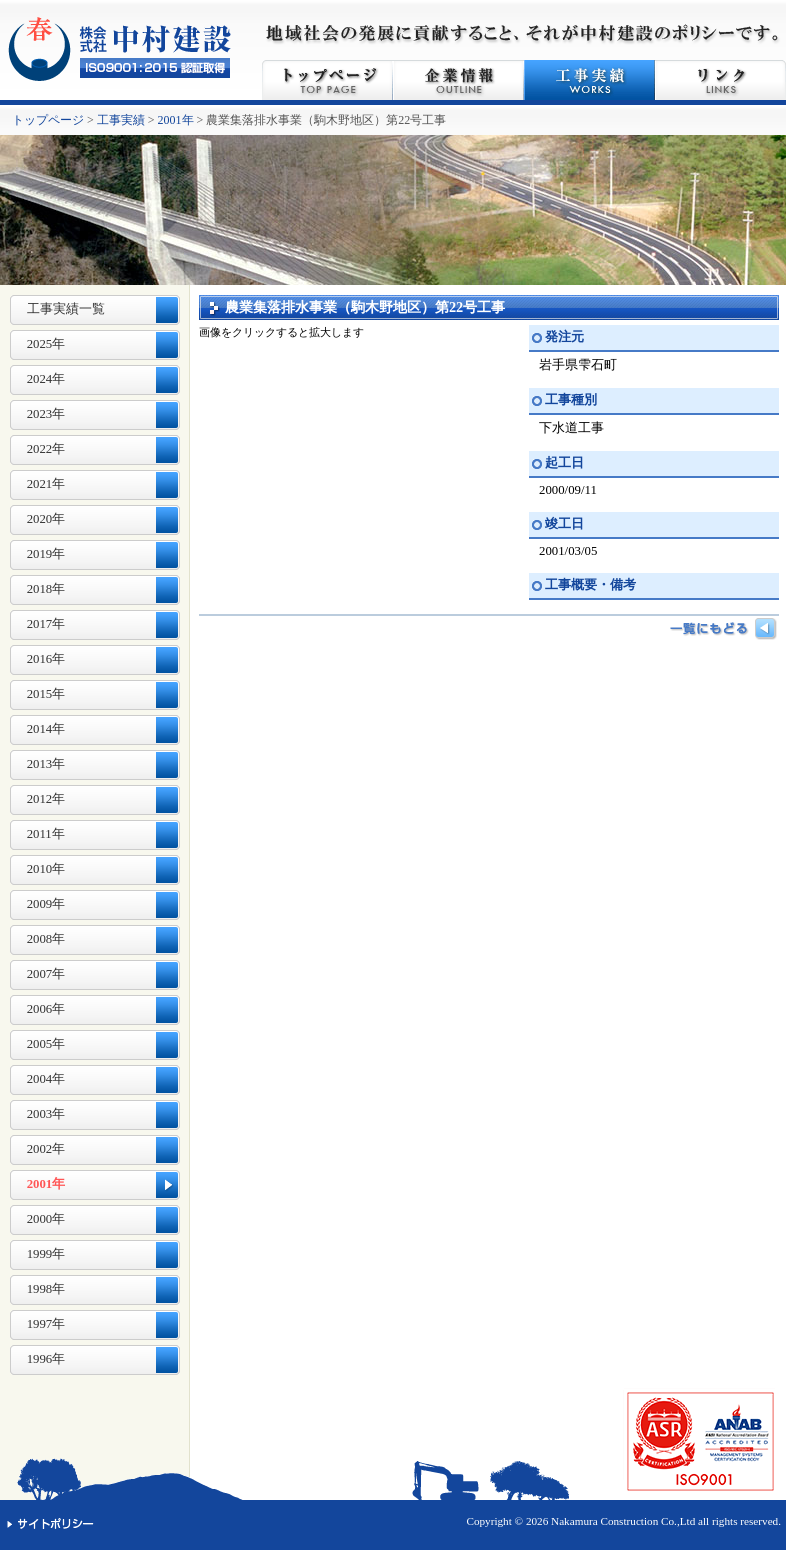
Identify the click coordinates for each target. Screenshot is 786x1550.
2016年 (46, 659)
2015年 (46, 694)
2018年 (46, 589)
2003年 (46, 1114)
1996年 (46, 1359)
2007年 (46, 974)
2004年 (46, 1079)
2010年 (46, 869)
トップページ (327, 80)
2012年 (46, 799)
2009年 (46, 904)
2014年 (46, 729)
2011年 (46, 834)
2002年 (46, 1149)
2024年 (46, 379)
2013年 (46, 764)
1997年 (46, 1324)
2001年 (176, 120)
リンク (720, 80)
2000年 (46, 1219)
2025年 (46, 344)
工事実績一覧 (66, 309)
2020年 (46, 519)
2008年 (46, 939)
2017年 (46, 624)
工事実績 (589, 80)
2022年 (46, 449)
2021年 (46, 484)
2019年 (46, 554)
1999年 (46, 1254)
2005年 (46, 1044)
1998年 (46, 1289)
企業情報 (458, 80)
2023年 (46, 414)
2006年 (46, 1009)
